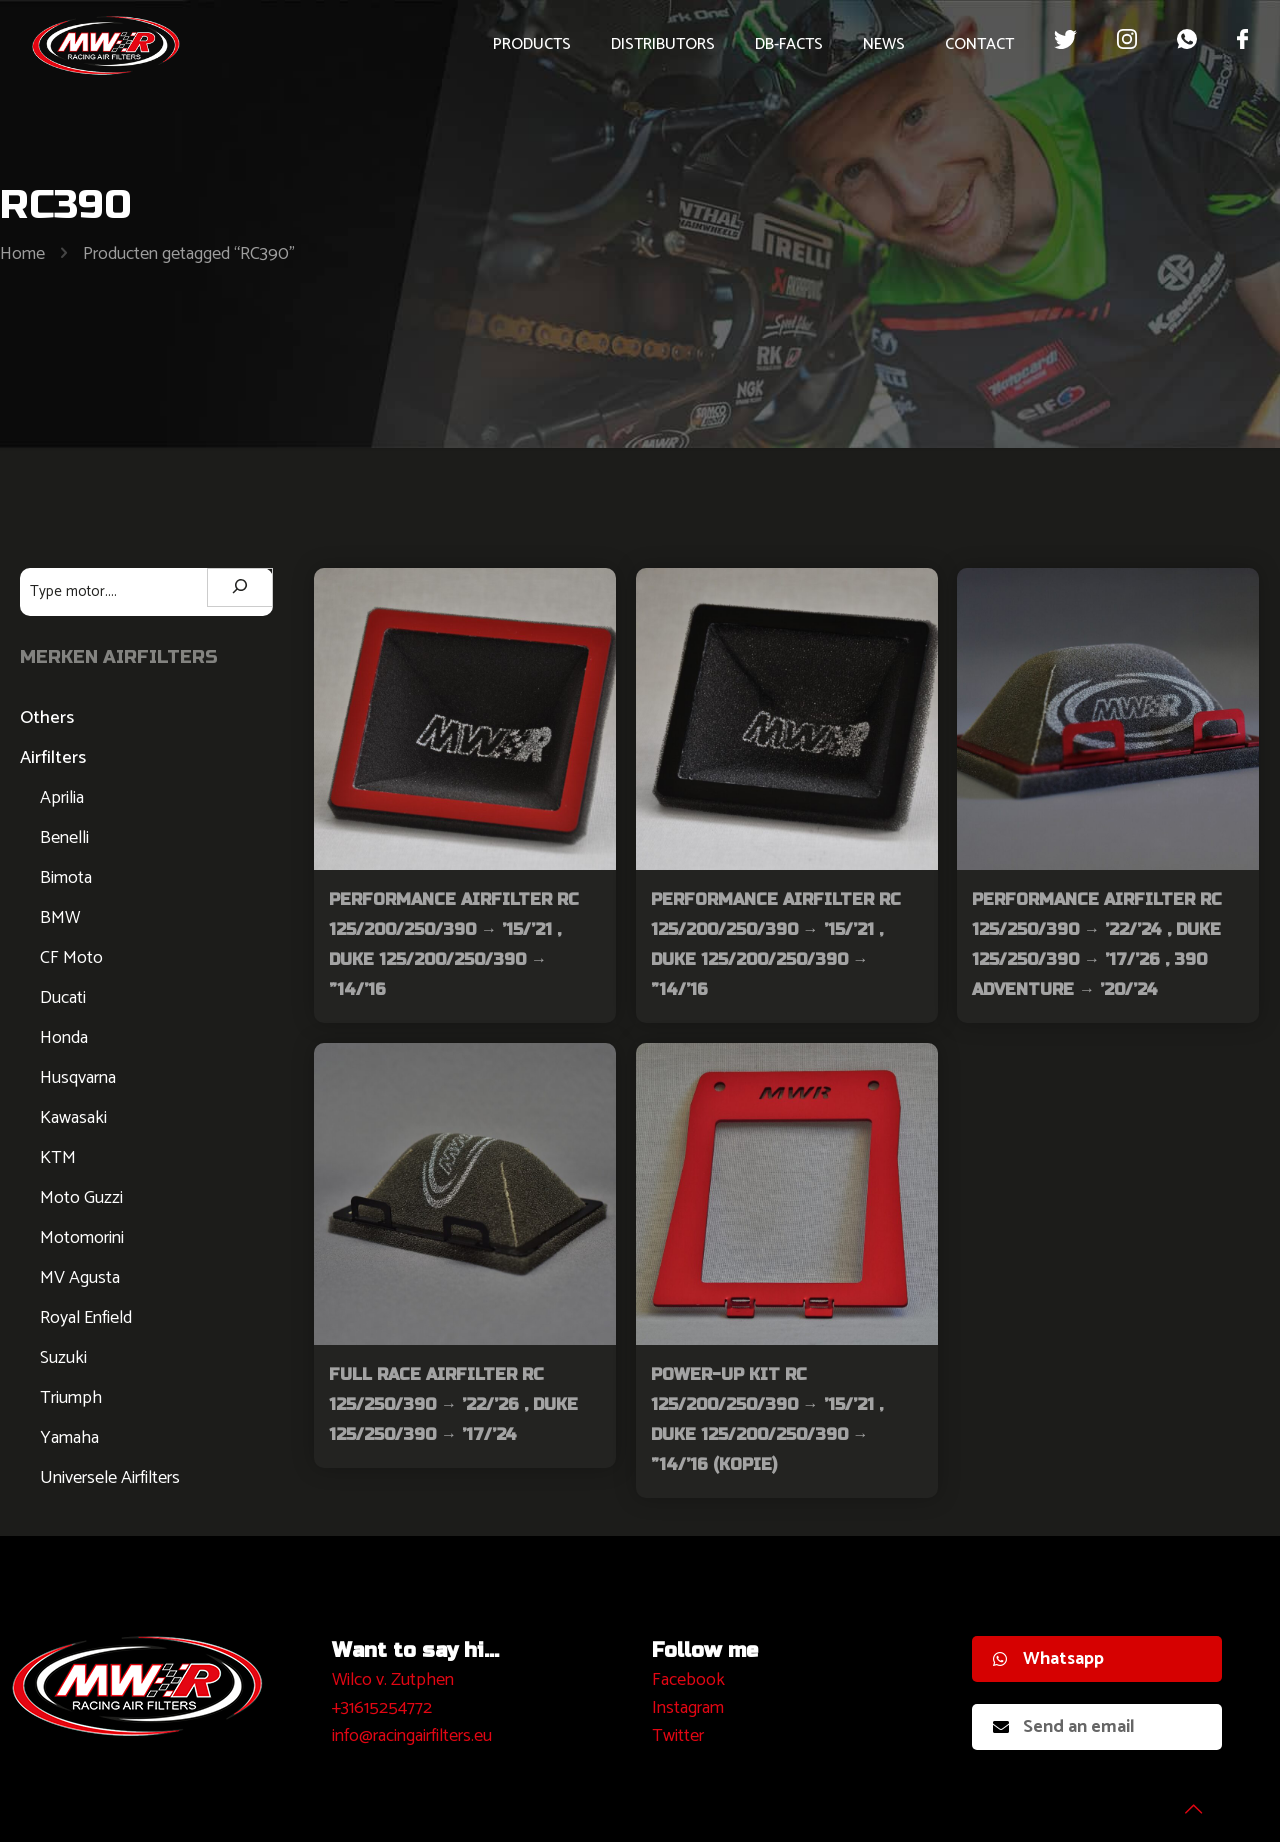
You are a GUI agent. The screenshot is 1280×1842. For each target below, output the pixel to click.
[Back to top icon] (1184, 1801)
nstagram (690, 1708)
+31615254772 (382, 1708)
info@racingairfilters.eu (412, 1736)
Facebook (688, 1680)
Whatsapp (1048, 1659)
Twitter (678, 1736)
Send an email (1064, 1727)
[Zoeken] (240, 587)
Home (22, 254)
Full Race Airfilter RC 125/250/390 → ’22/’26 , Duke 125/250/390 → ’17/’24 (453, 1404)
